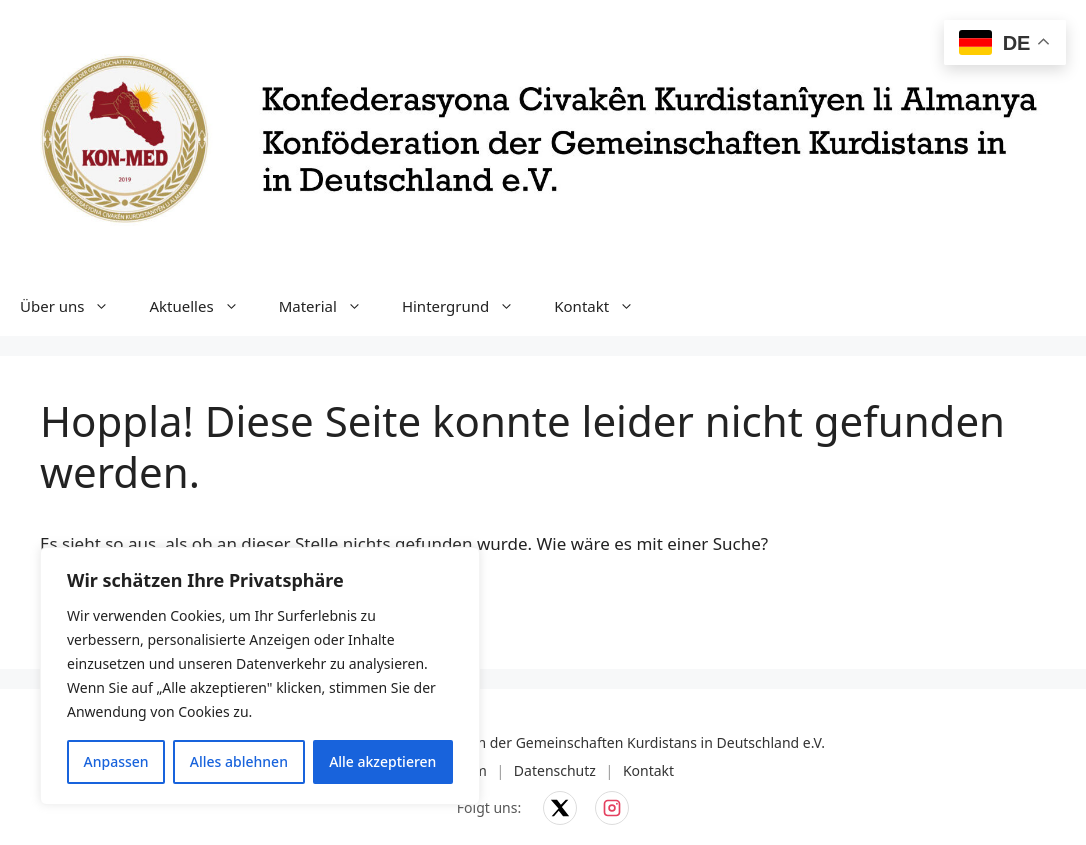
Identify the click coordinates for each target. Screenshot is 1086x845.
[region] (260, 676)
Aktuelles (203, 306)
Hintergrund (468, 306)
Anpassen (116, 761)
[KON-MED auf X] (560, 808)
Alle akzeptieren (382, 761)
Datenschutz (555, 770)
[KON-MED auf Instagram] (612, 808)
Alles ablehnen (239, 761)
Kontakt (604, 306)
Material (330, 306)
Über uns (74, 306)
